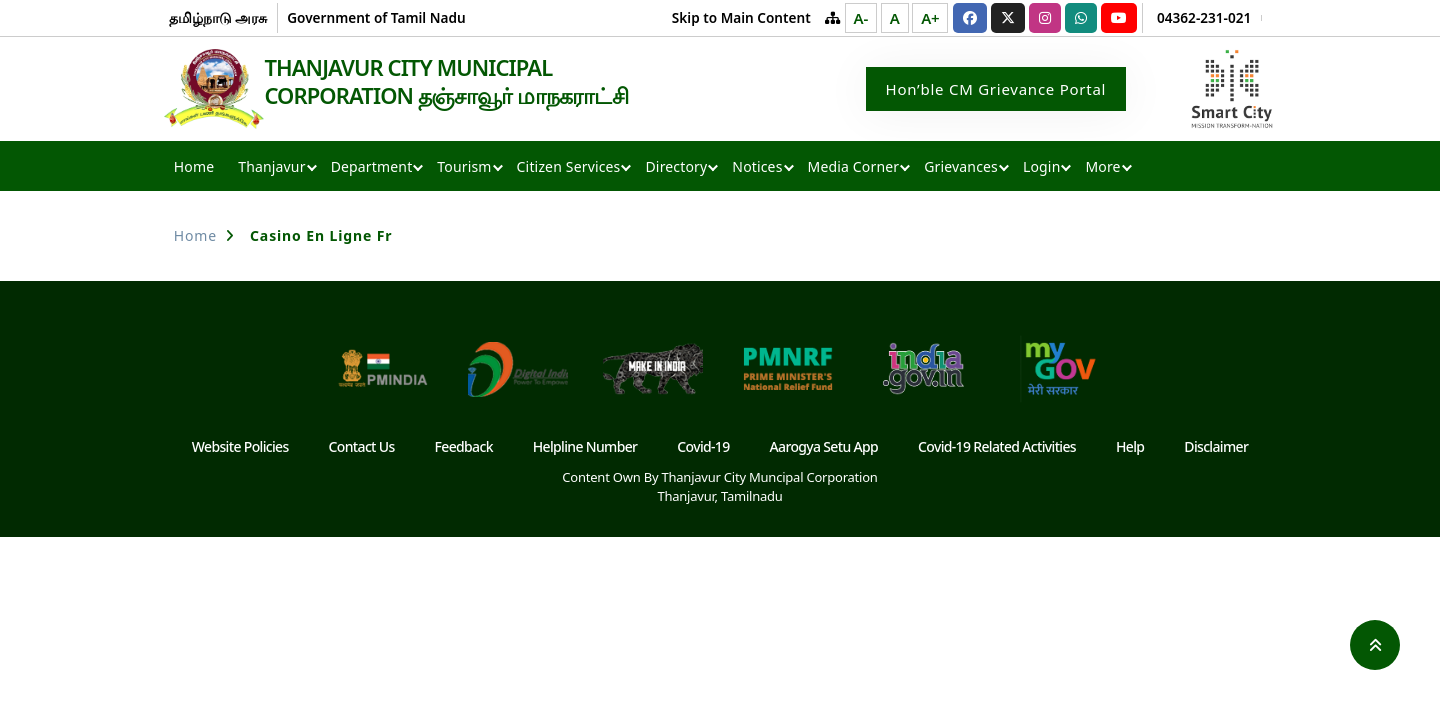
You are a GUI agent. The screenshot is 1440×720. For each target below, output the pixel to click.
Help (1130, 448)
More (1102, 168)
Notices (757, 168)
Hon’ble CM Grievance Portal (996, 90)
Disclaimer (1216, 448)
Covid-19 (703, 448)
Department (372, 168)
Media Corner (854, 168)
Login (1041, 168)
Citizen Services (569, 168)
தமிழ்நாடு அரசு (218, 17)
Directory (676, 168)
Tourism (464, 168)
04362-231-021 (1204, 17)
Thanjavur (271, 168)
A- (861, 18)
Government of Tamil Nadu (376, 17)
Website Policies (240, 448)
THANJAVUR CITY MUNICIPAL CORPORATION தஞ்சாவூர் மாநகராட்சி (458, 82)
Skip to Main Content (741, 17)
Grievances (961, 168)
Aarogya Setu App (824, 448)
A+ (930, 18)
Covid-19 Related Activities (997, 448)
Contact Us (362, 448)
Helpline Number (585, 448)
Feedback (464, 448)
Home (194, 168)
